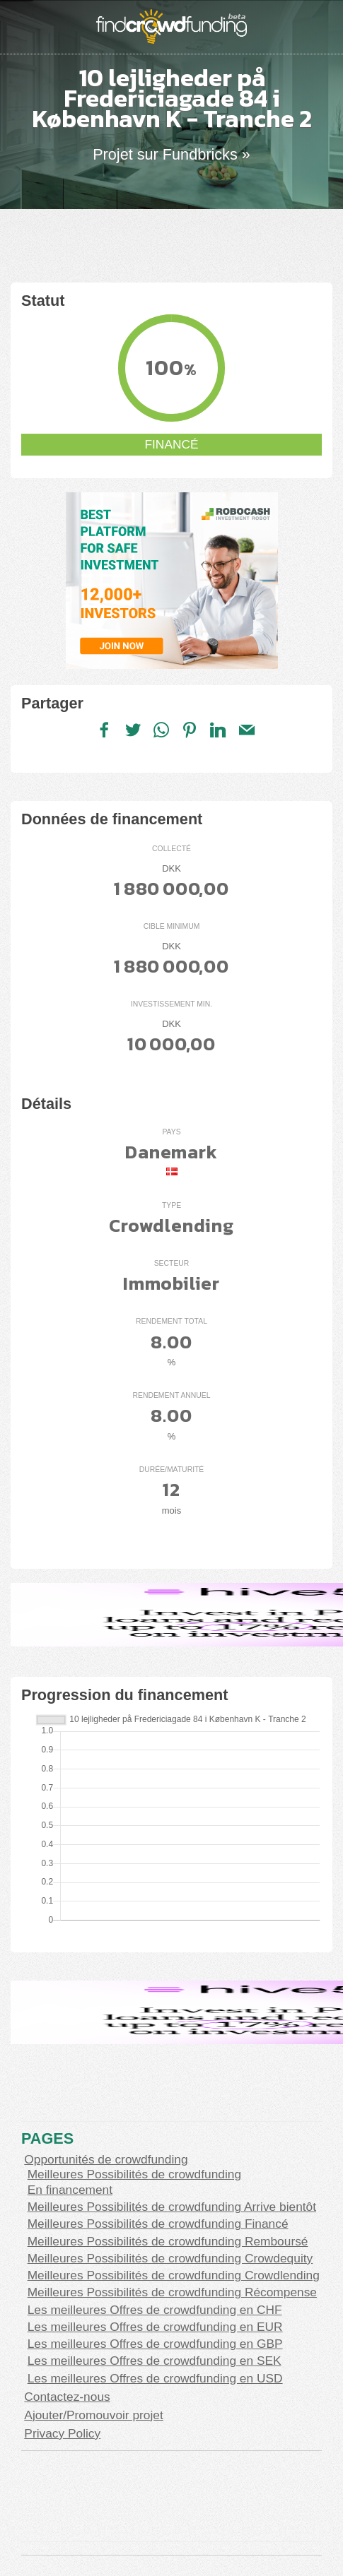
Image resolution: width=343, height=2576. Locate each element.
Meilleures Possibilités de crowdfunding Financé (158, 2223)
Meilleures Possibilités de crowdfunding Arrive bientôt (172, 2207)
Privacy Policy (62, 2433)
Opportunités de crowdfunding (105, 2159)
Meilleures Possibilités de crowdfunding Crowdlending (174, 2275)
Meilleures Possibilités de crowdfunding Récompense (172, 2292)
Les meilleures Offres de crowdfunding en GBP (155, 2344)
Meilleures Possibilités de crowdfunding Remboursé (168, 2241)
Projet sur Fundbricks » (171, 154)
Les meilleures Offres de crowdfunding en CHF (155, 2310)
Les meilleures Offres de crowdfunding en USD (155, 2378)
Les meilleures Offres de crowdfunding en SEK (154, 2361)
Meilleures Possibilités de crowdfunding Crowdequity (170, 2258)
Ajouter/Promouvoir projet (93, 2415)
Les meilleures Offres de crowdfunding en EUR (155, 2327)
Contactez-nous (67, 2397)
